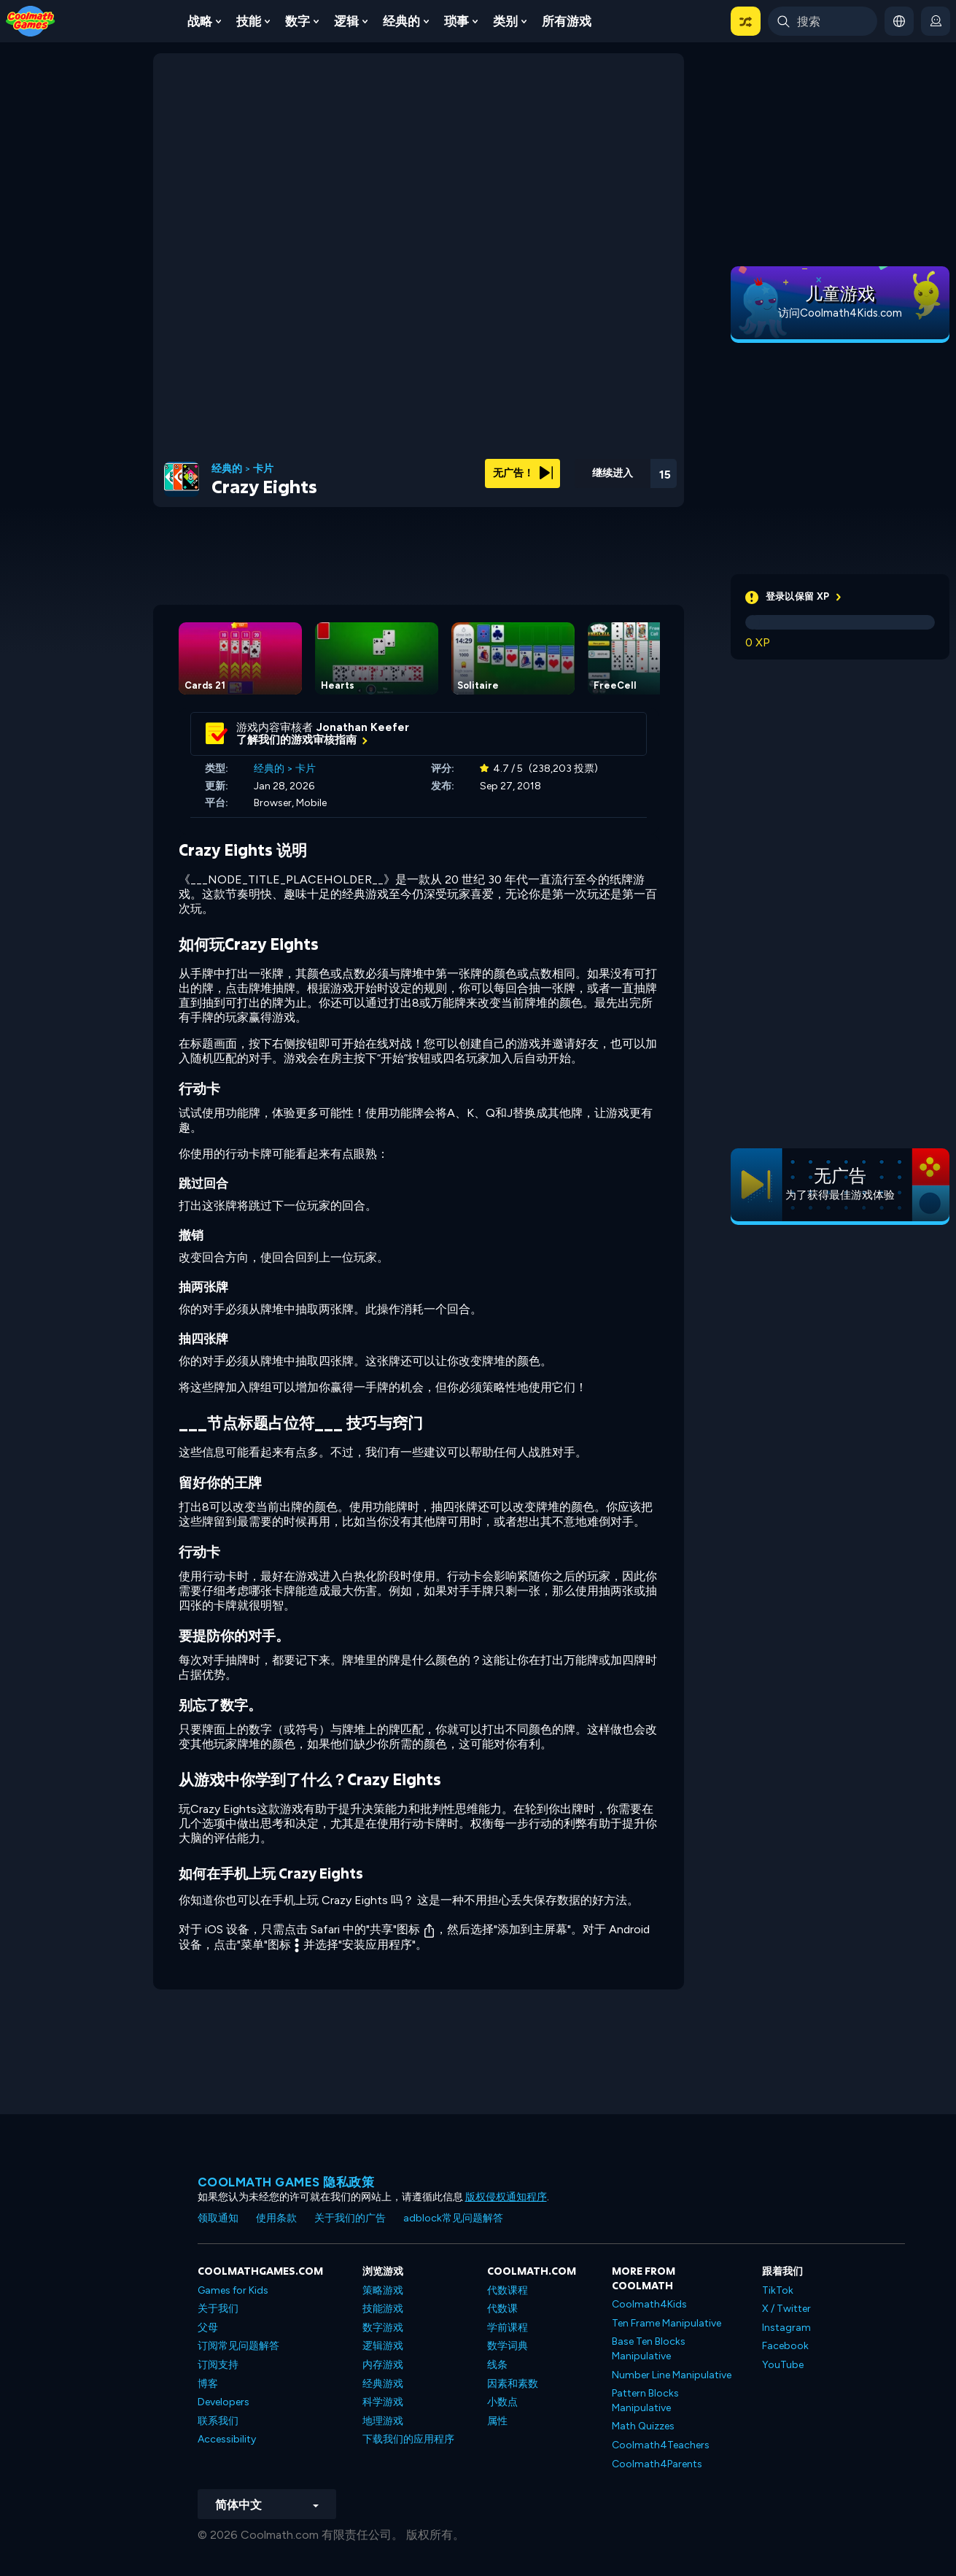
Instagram (786, 2327)
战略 (199, 21)
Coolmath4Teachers (661, 2445)
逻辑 (346, 21)
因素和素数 (512, 2384)
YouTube (783, 2365)
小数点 (502, 2402)
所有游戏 (566, 21)
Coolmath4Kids (649, 2304)
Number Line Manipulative (671, 2375)
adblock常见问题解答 (453, 2218)
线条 (497, 2365)
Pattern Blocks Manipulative (645, 2400)
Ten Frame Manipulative (666, 2323)
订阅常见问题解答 (238, 2346)
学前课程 (507, 2327)
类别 (505, 21)
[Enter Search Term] (822, 21)
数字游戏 (382, 2327)
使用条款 (276, 2218)
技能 (248, 21)
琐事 (456, 21)
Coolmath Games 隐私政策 (286, 2182)
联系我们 (218, 2421)
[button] (746, 21)
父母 (208, 2327)
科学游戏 (382, 2402)
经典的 (401, 21)
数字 (297, 21)
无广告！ (523, 473)
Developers (223, 2402)
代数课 (502, 2308)
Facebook (785, 2346)
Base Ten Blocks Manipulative (648, 2348)
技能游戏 (382, 2308)
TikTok (777, 2290)
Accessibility (227, 2439)
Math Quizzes (643, 2426)
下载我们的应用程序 (408, 2439)
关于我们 (218, 2308)
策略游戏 (382, 2290)
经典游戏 (382, 2384)
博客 (208, 2384)
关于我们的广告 (350, 2218)
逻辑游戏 (382, 2346)
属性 (497, 2421)
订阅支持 (218, 2365)
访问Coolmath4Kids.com (840, 313)
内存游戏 (382, 2365)
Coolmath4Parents (657, 2464)
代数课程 (507, 2290)
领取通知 (218, 2218)
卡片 (263, 469)
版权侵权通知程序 (506, 2197)
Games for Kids (233, 2290)
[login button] (935, 21)
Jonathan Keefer (362, 727)
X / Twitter (786, 2308)
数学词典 (507, 2346)
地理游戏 (382, 2421)
